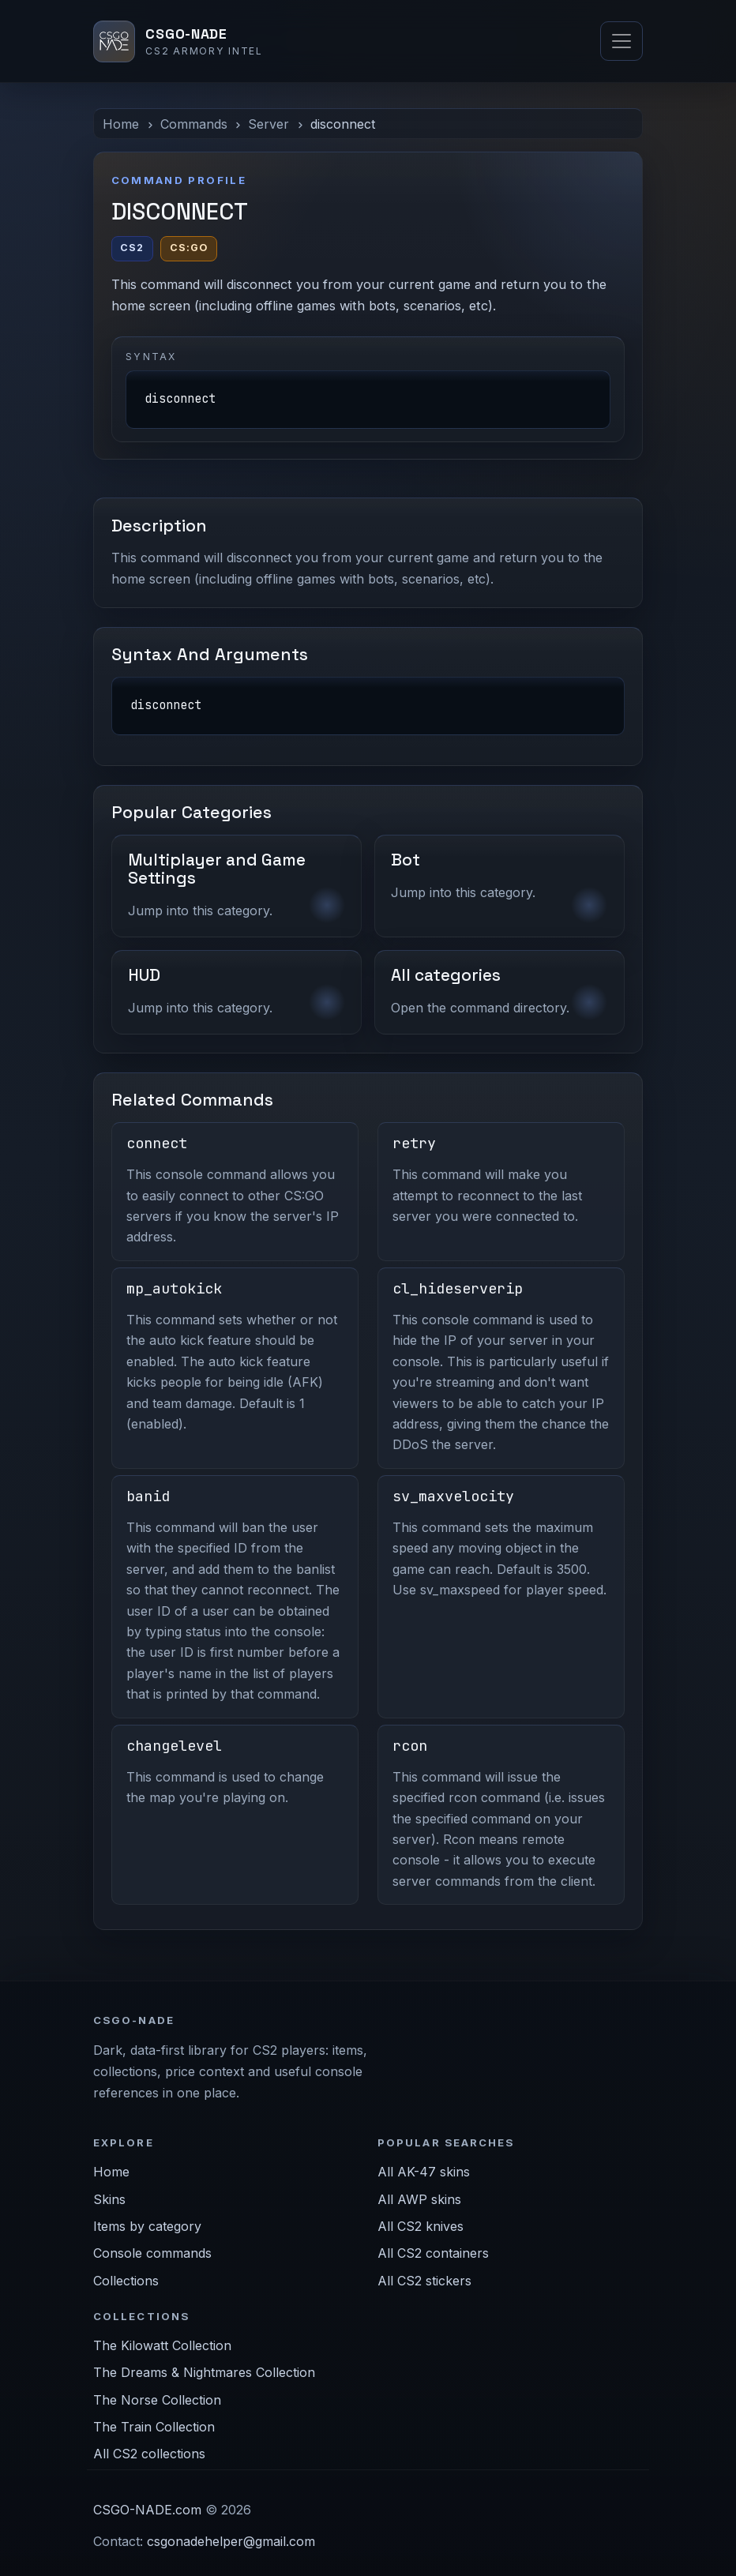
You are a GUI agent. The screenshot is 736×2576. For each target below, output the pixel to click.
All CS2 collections (149, 2453)
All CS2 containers (433, 2253)
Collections (126, 2281)
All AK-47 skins (423, 2172)
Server (268, 124)
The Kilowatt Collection (162, 2345)
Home (121, 124)
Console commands (152, 2253)
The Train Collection (154, 2427)
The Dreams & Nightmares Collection (204, 2372)
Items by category (147, 2226)
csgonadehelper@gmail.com (231, 2541)
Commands (193, 124)
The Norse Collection (157, 2400)
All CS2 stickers (424, 2281)
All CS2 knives (420, 2226)
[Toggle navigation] (621, 41)
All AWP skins (419, 2199)
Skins (109, 2199)
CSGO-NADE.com (147, 2510)
